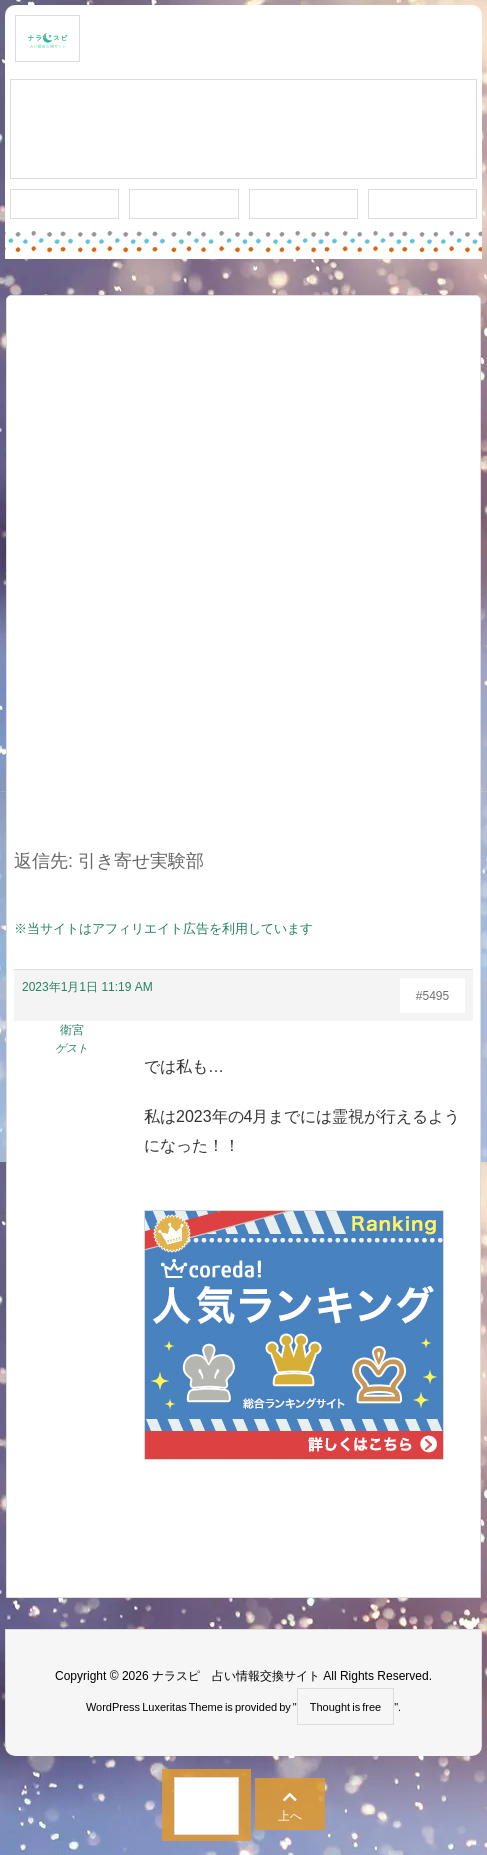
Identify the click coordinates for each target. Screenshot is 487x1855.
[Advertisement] (243, 584)
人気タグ (303, 204)
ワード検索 (183, 204)
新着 (65, 204)
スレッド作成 (244, 130)
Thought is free (345, 1707)
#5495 (432, 996)
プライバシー (422, 204)
